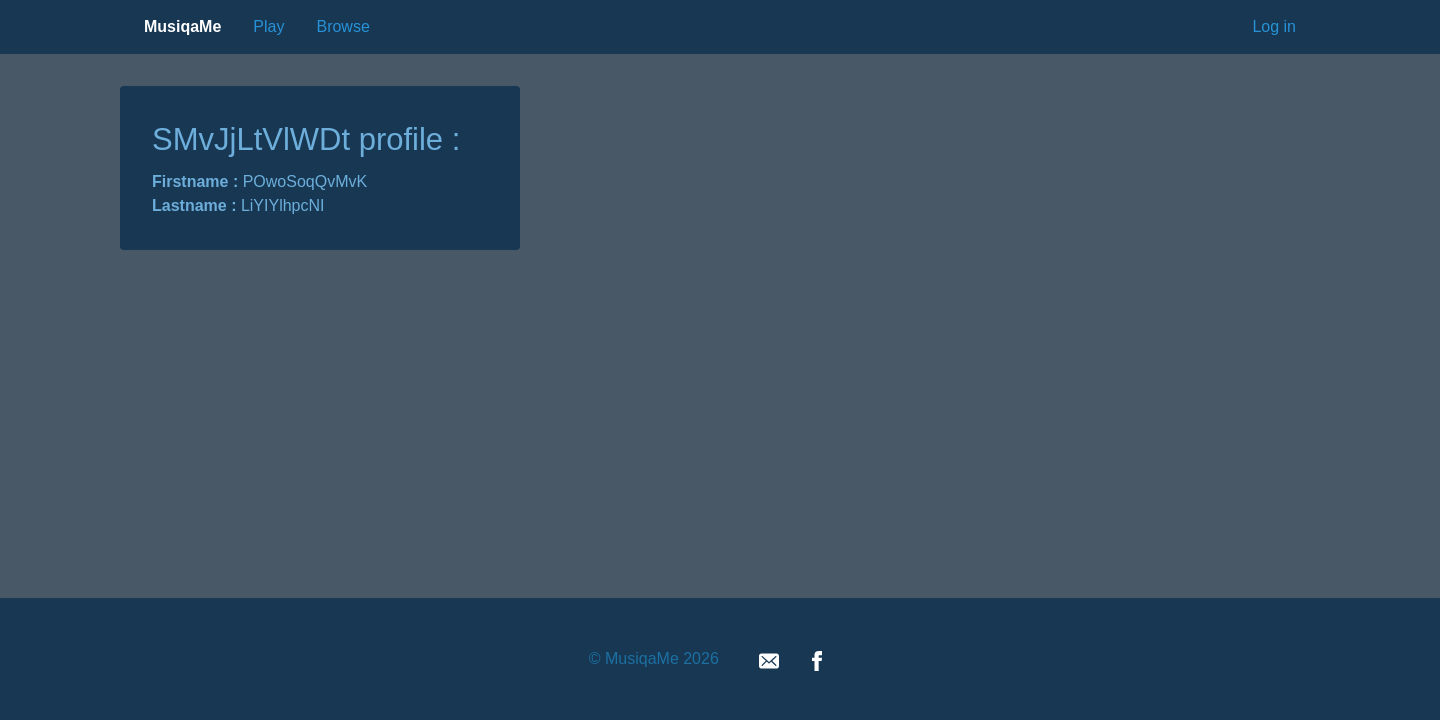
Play (268, 26)
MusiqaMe (182, 26)
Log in (1274, 26)
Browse (342, 26)
